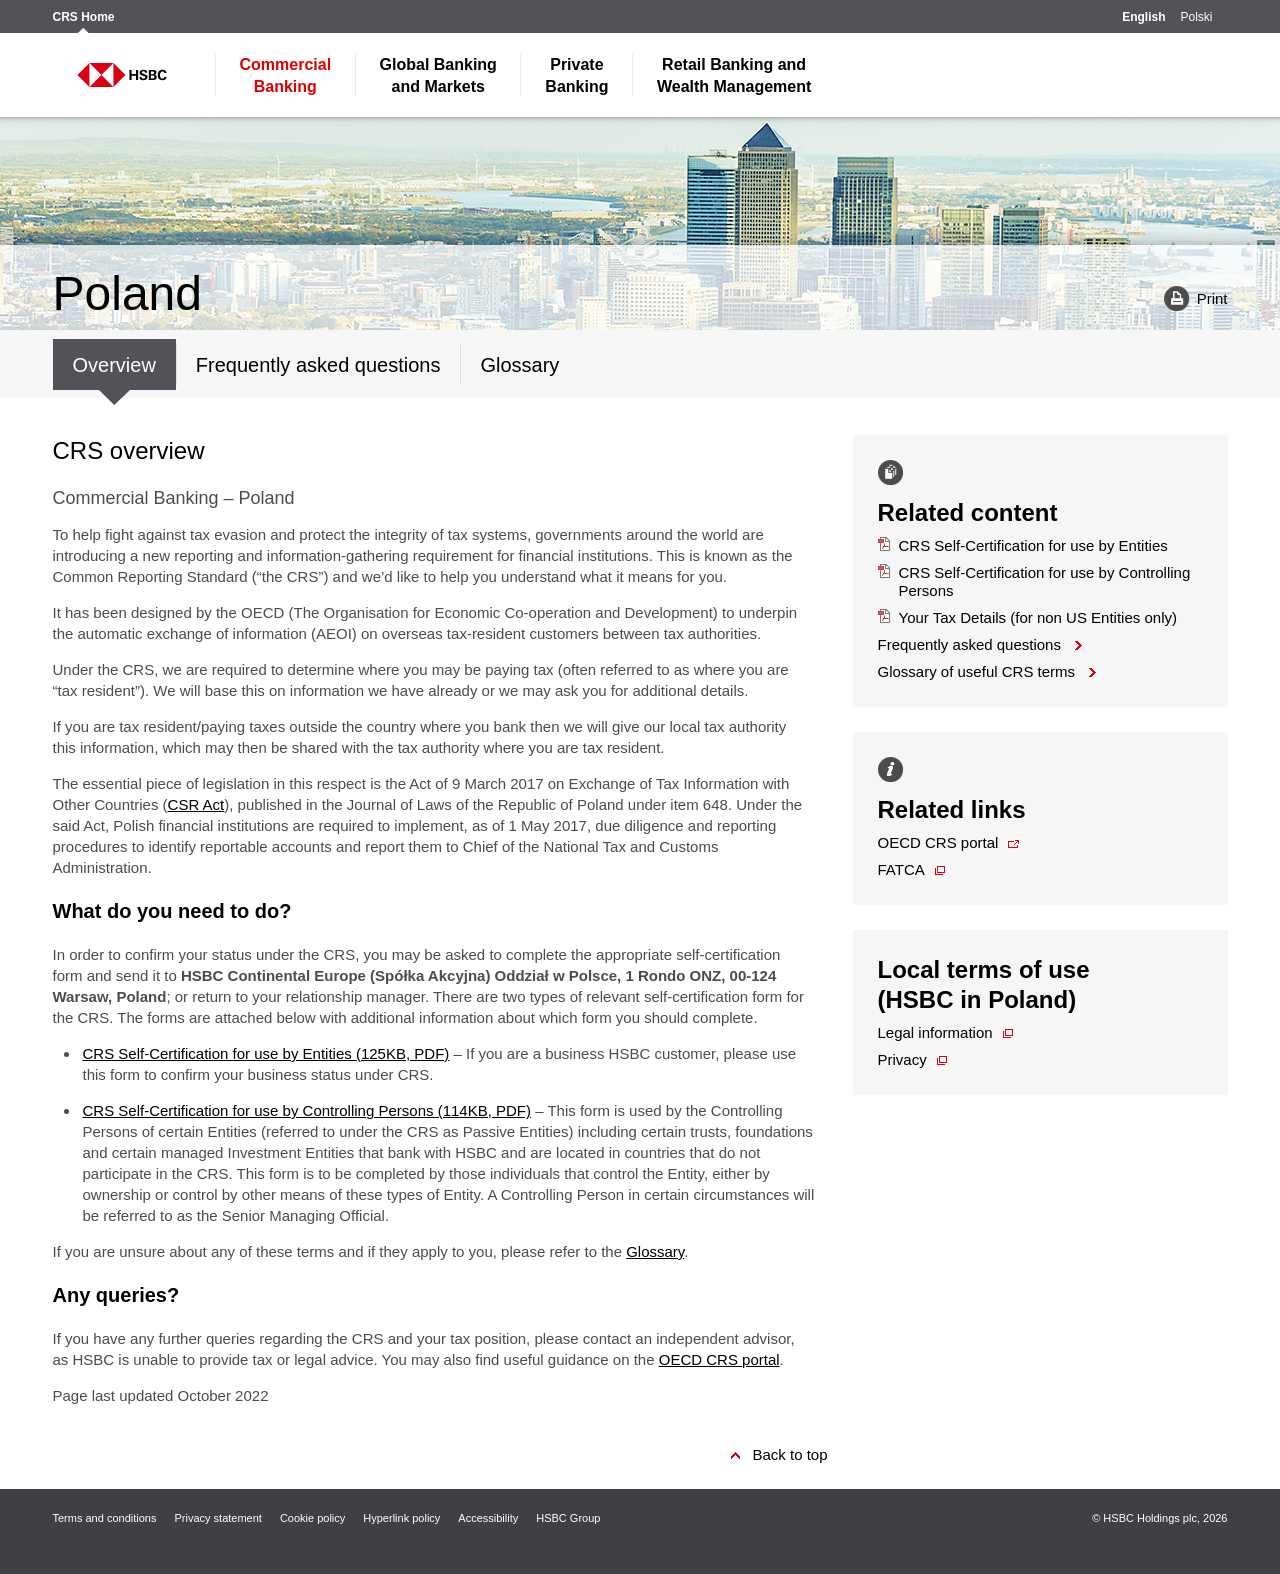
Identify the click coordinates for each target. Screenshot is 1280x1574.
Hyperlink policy (401, 1518)
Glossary (655, 1251)
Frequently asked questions (969, 644)
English (1143, 17)
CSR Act (196, 804)
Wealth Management (734, 75)
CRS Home (84, 17)
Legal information (935, 1032)
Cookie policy (312, 1518)
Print (1188, 297)
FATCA (901, 869)
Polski (1196, 17)
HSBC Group (568, 1518)
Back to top (789, 1454)
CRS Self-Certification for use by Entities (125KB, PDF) (266, 1053)
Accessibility (488, 1518)
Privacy (902, 1059)
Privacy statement (217, 1518)
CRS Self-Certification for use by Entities (1023, 545)
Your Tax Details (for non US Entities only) (1028, 617)
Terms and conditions (105, 1518)
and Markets (438, 75)
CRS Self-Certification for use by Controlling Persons (1034, 581)
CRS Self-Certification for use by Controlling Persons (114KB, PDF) (307, 1110)
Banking (286, 75)
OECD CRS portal (719, 1359)
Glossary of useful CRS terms (977, 671)
